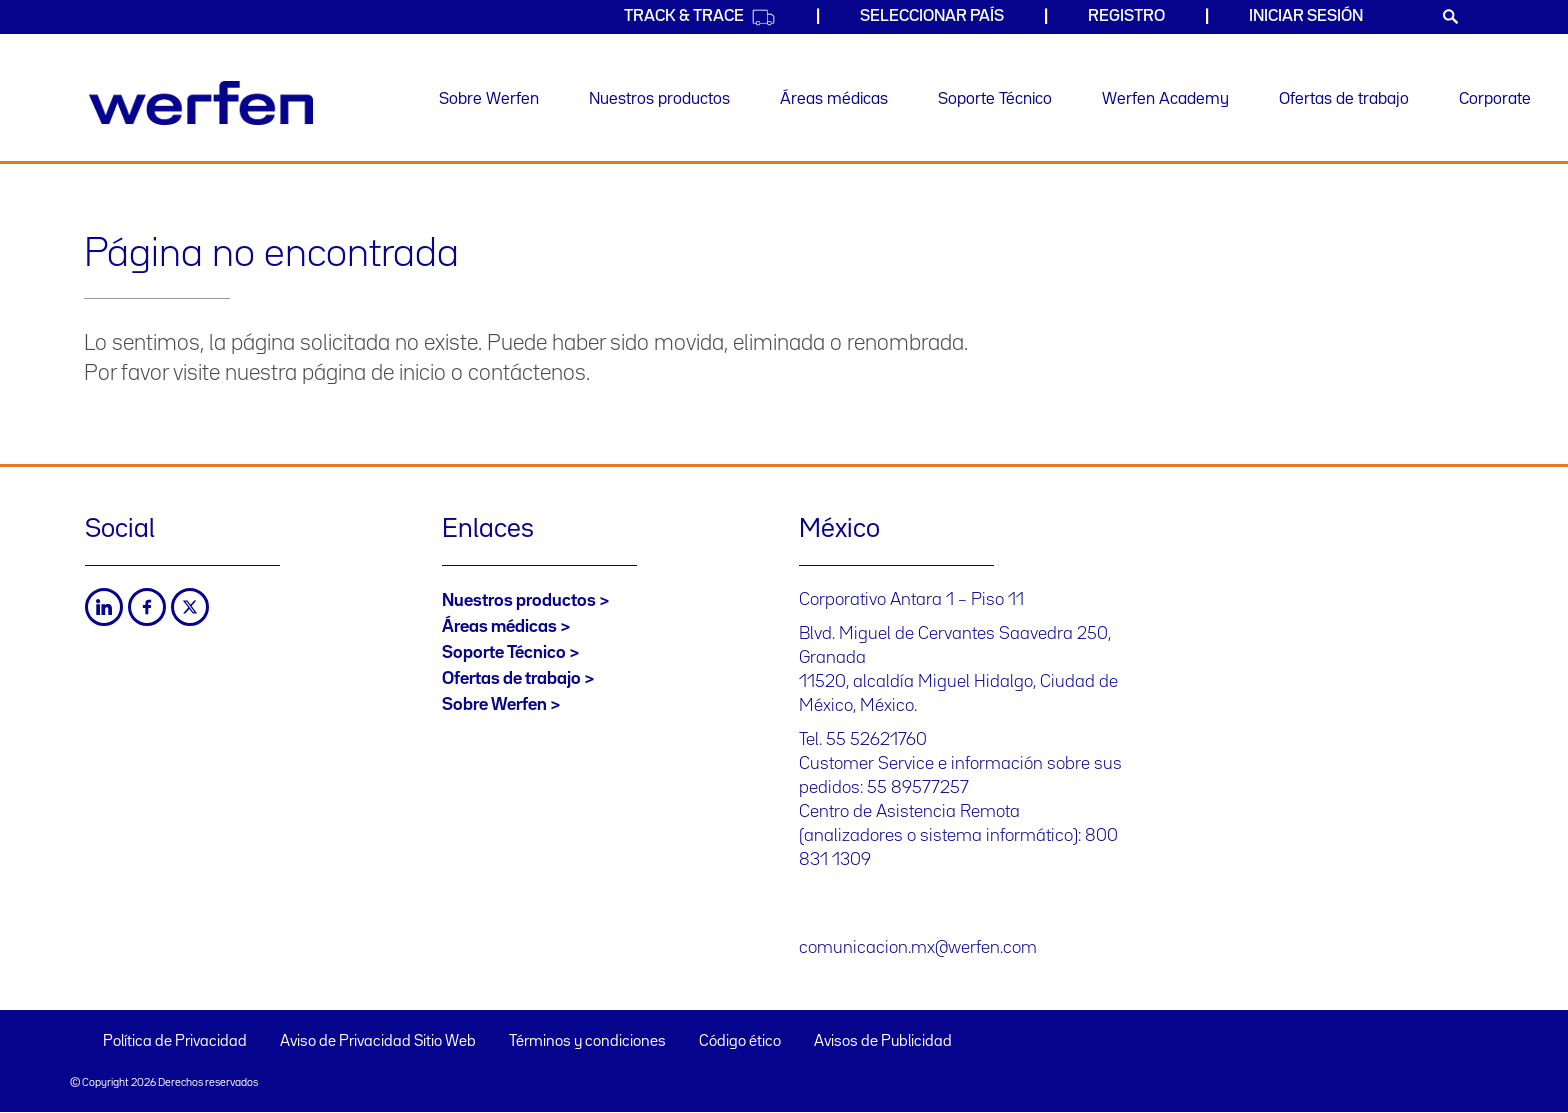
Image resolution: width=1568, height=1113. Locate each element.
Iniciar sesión (1306, 16)
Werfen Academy (1165, 99)
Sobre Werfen (489, 99)
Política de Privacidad (175, 1042)
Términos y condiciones (587, 1042)
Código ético (740, 1042)
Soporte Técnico (995, 99)
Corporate (1495, 99)
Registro (1126, 16)
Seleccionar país (932, 16)
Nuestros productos (659, 99)
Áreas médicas (834, 99)
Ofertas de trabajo (1344, 99)
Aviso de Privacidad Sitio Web (378, 1042)
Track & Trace (700, 17)
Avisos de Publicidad (883, 1042)
